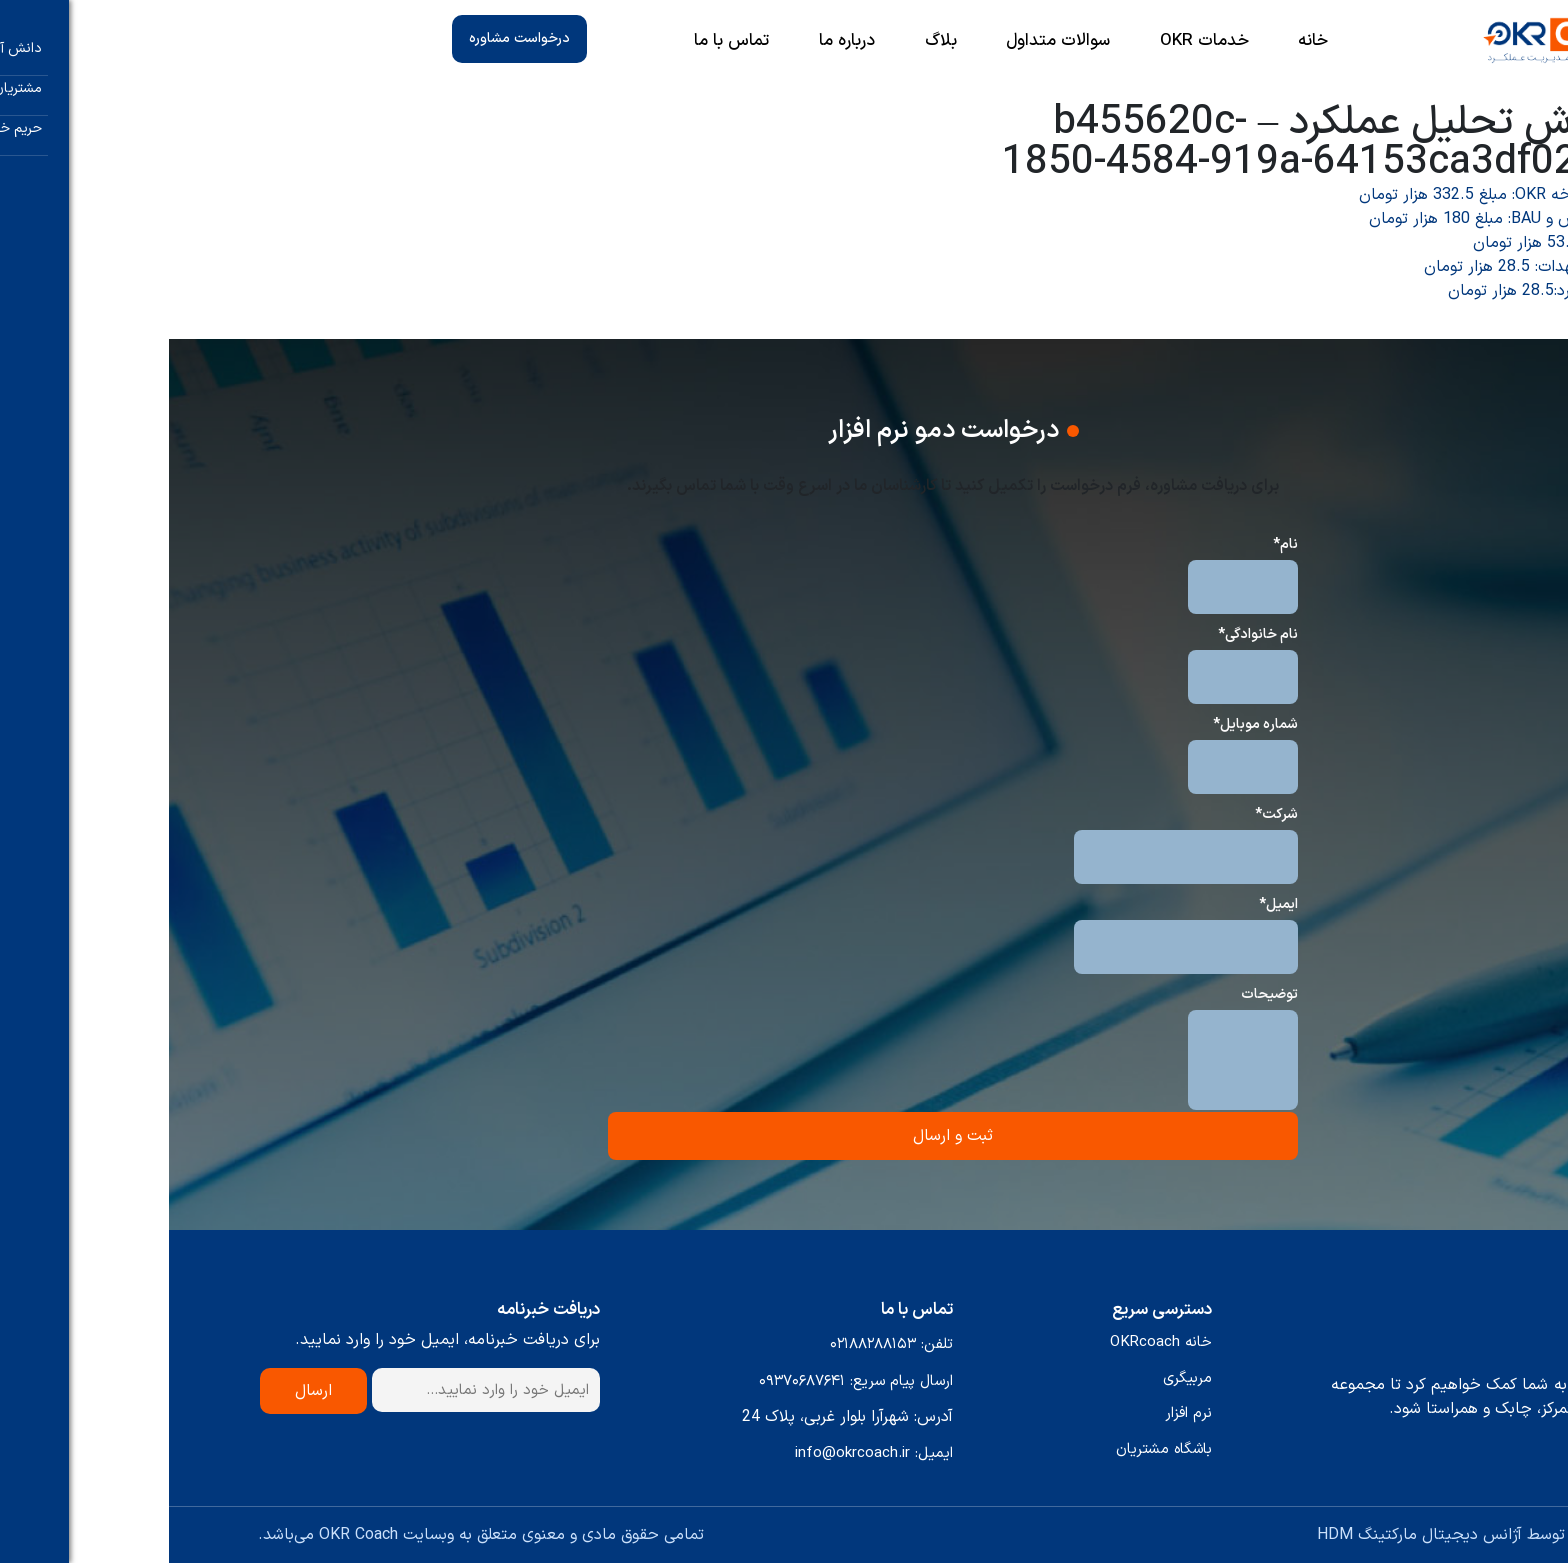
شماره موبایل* (1086, 724)
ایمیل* (1109, 904)
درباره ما (678, 41)
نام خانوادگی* (1089, 634)
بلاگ (772, 41)
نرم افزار (1019, 1413)
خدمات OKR (1035, 41)
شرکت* (1107, 814)
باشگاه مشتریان (995, 1449)
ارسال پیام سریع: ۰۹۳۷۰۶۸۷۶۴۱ (687, 1381)
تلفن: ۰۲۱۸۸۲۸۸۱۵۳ (722, 1344)
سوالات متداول (889, 41)
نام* (1116, 544)
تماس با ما (562, 41)
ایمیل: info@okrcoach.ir (705, 1453)
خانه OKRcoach (992, 1342)
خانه (1144, 41)
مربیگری (1018, 1378)
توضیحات (1100, 994)
